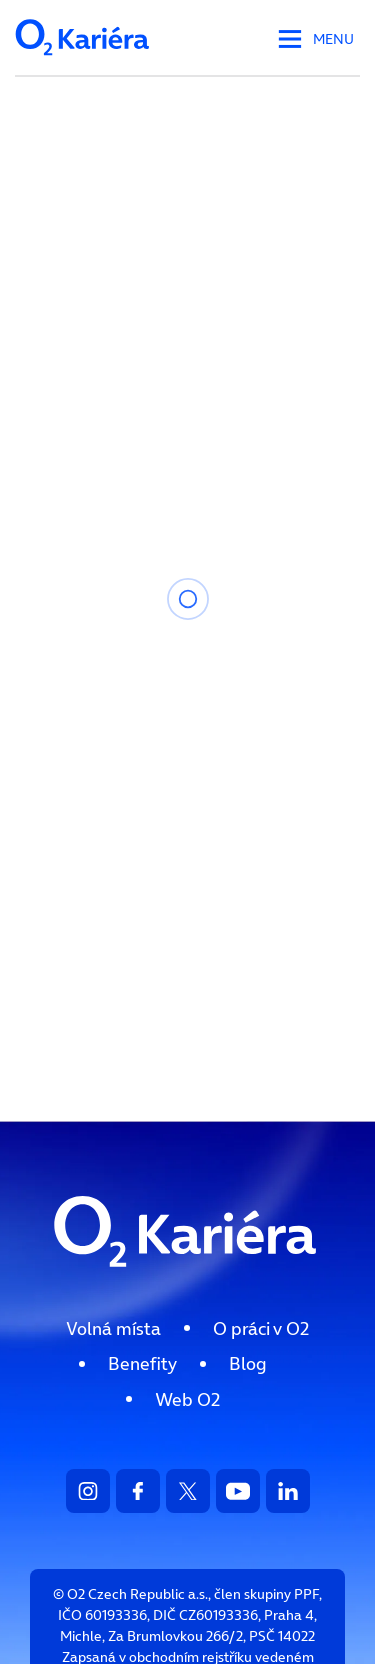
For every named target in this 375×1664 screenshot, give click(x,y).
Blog (248, 1363)
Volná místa (113, 1328)
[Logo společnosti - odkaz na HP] (84, 61)
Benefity (142, 1363)
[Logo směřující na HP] (188, 1286)
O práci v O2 (261, 1328)
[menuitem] (113, 1328)
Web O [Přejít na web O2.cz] (187, 1399)
